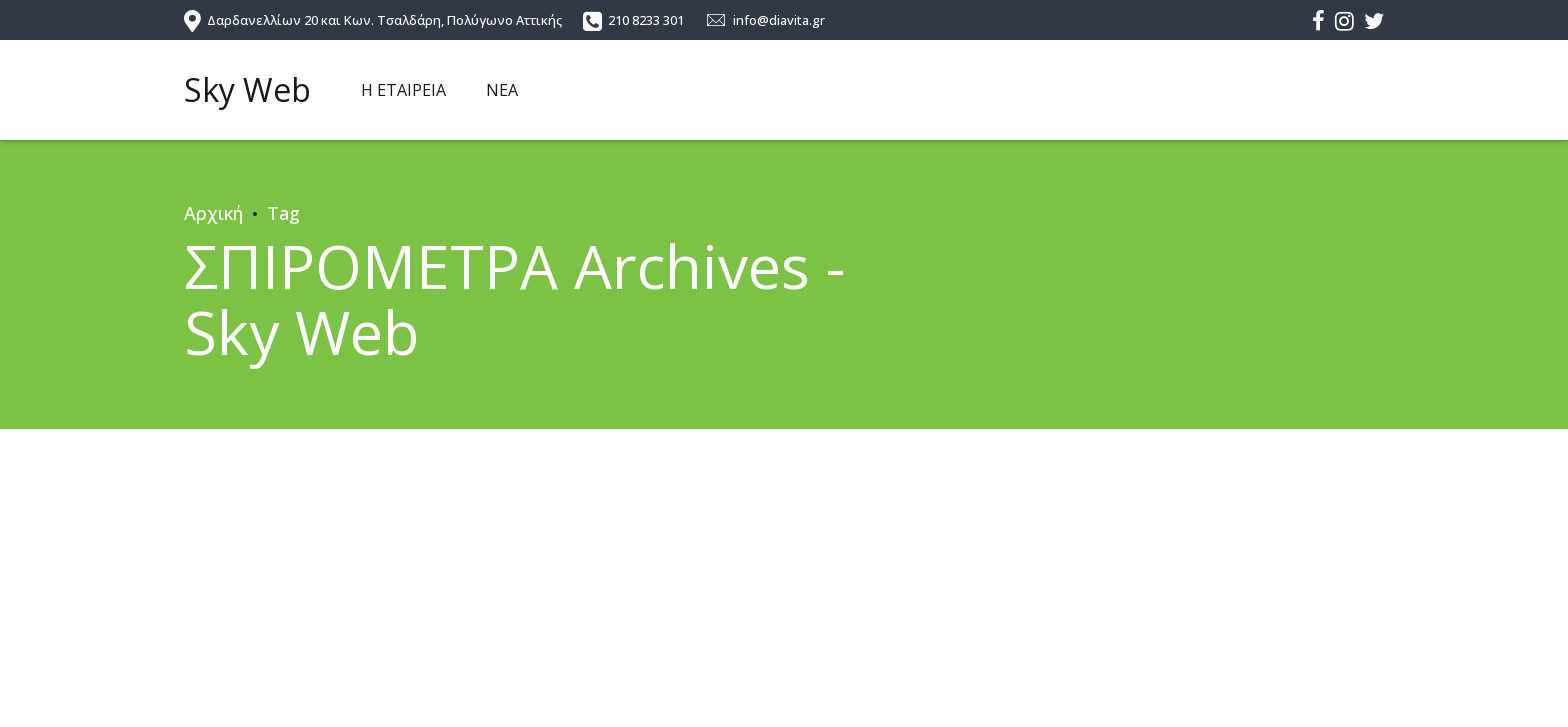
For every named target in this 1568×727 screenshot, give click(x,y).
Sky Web (247, 89)
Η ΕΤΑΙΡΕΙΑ (403, 90)
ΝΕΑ (502, 90)
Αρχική (213, 213)
